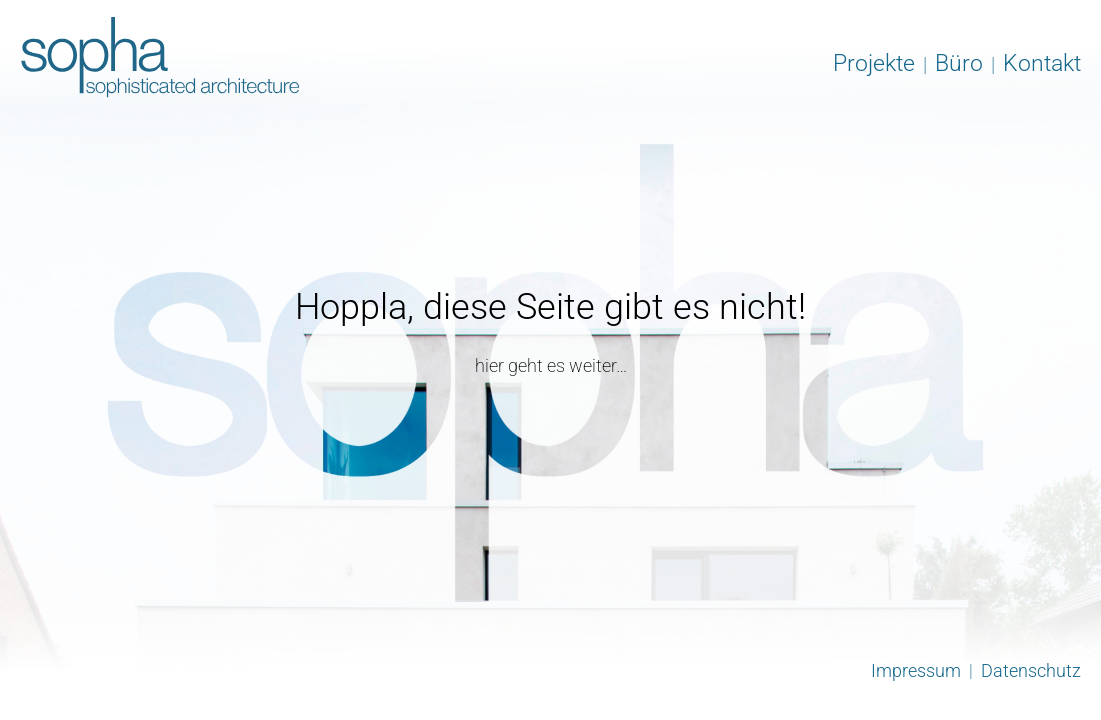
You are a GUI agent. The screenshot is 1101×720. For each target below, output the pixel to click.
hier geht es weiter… (551, 365)
